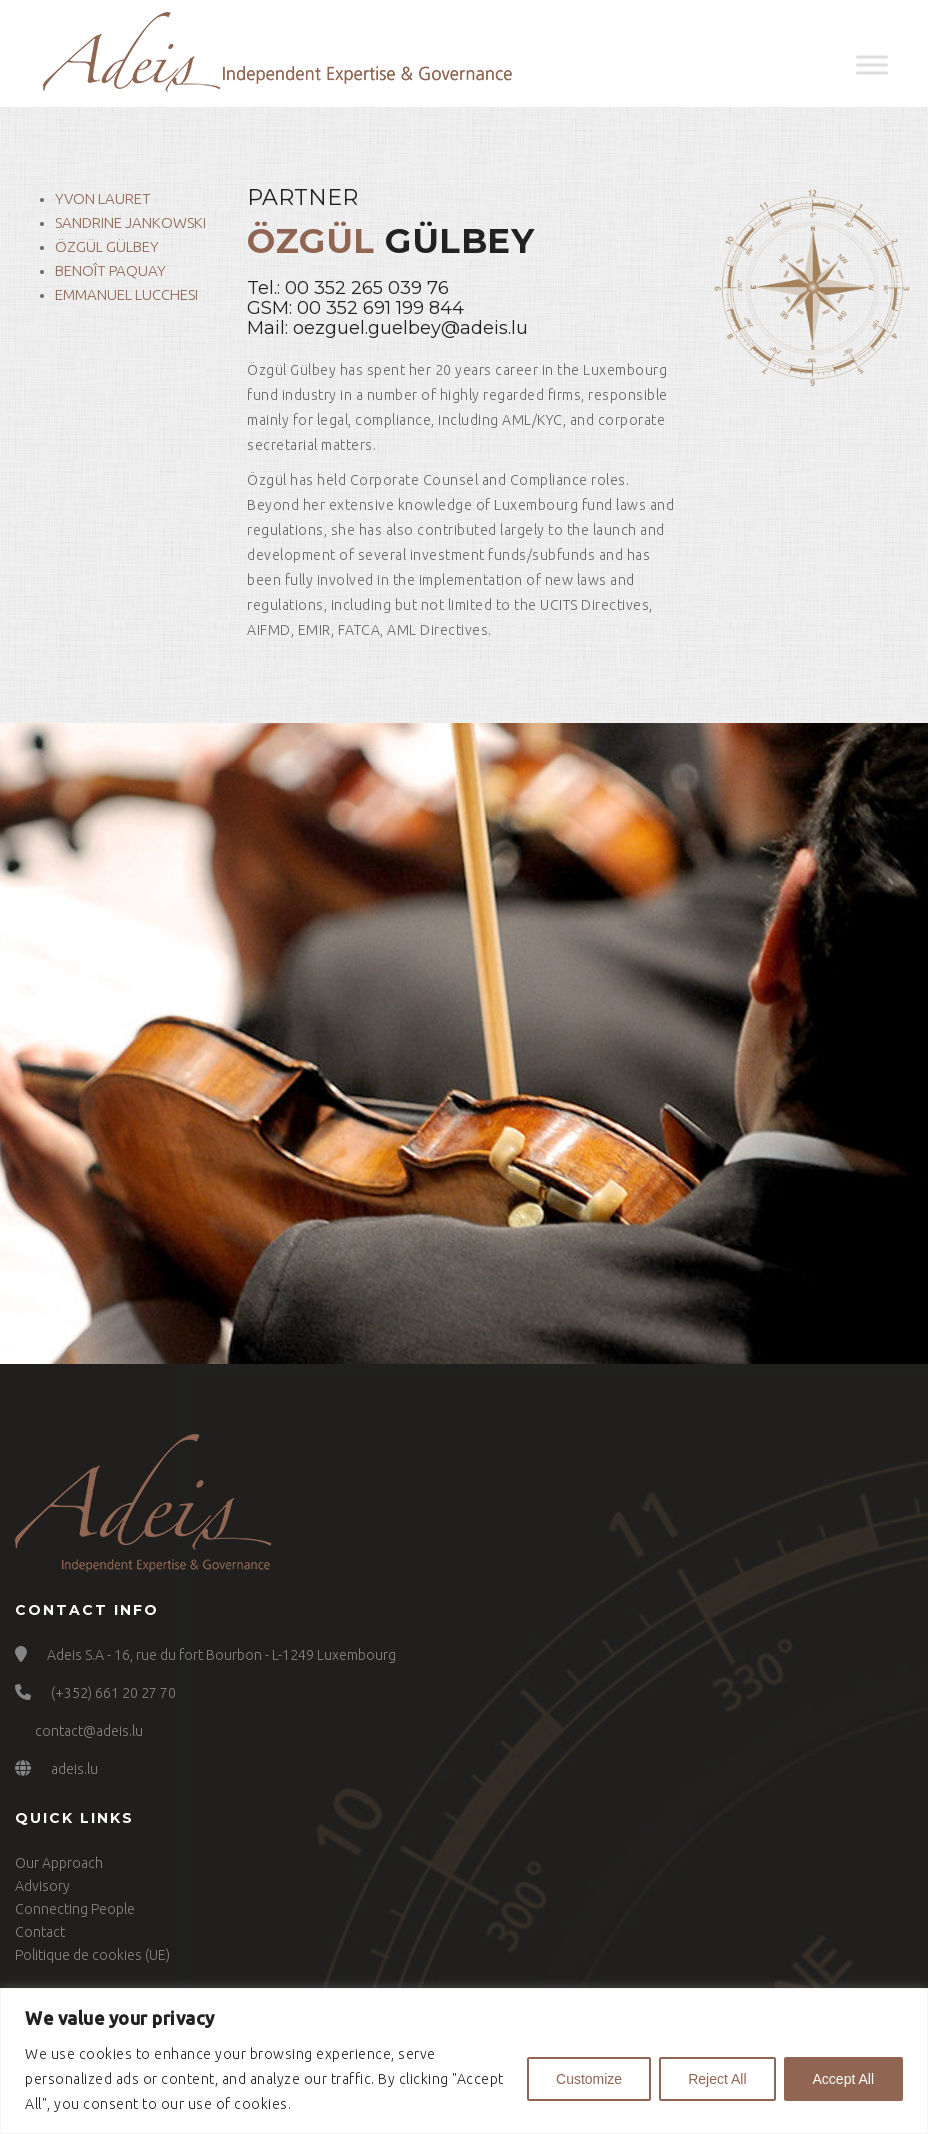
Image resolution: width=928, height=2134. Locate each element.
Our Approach (59, 1863)
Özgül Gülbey (107, 246)
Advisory (42, 1886)
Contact (40, 1932)
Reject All (717, 2079)
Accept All (843, 2079)
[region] (464, 2061)
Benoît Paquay (110, 270)
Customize (589, 2079)
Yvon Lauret (103, 198)
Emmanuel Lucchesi (126, 294)
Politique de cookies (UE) (92, 1955)
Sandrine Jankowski (130, 222)
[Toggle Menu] (872, 64)
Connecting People (75, 1909)
